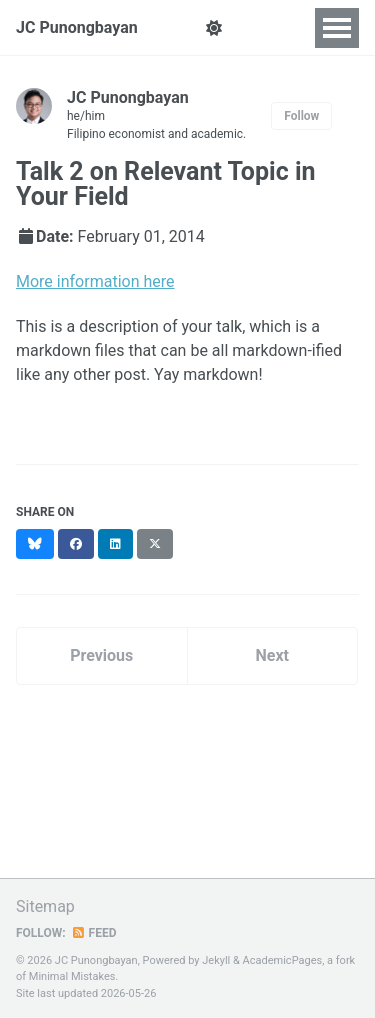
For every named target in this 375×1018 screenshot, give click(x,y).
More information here (95, 281)
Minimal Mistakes (72, 976)
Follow (301, 116)
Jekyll (216, 960)
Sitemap (45, 906)
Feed (94, 933)
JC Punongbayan (77, 27)
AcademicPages (283, 960)
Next (272, 655)
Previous (101, 655)
